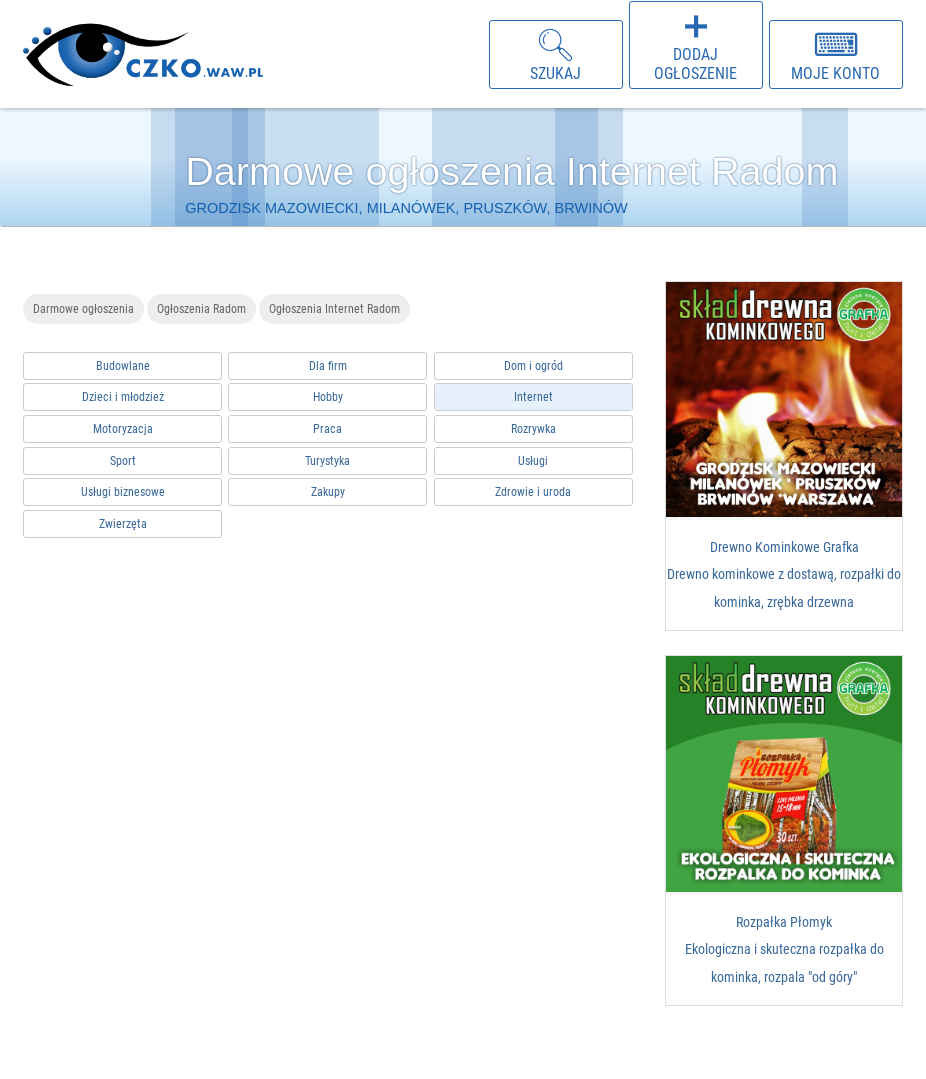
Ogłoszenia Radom (201, 308)
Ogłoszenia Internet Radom (334, 308)
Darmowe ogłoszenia (83, 308)
